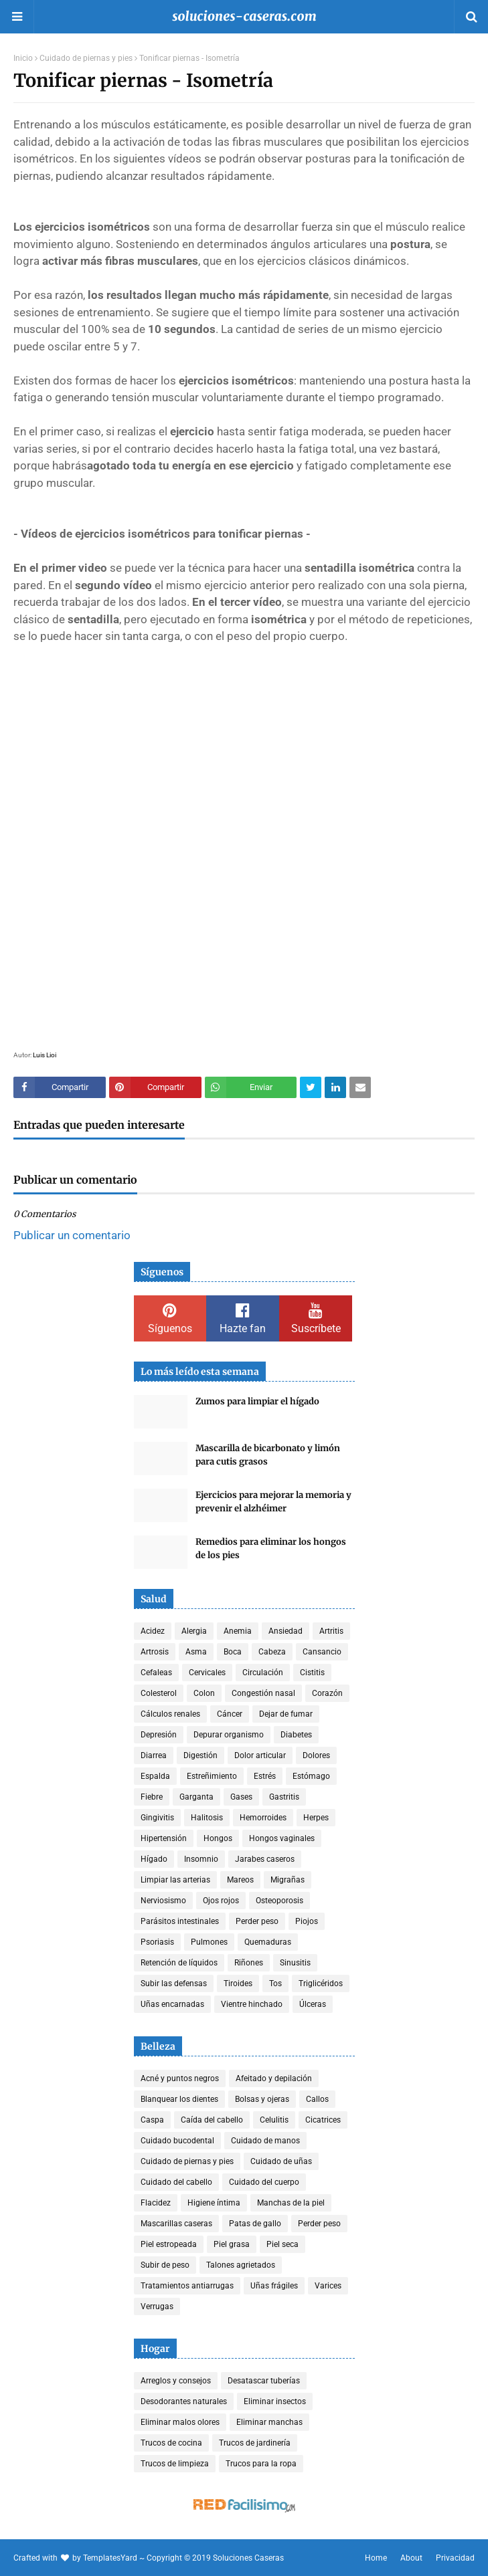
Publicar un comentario (72, 1235)
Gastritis (284, 1797)
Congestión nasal (263, 1693)
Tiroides (238, 1983)
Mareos (240, 1880)
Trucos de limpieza (175, 2463)
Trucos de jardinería (255, 2443)
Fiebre (152, 1797)
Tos (275, 1983)
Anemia (238, 1631)
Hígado (154, 1859)
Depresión (159, 1734)
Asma (196, 1651)
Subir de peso (165, 2265)
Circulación (262, 1672)
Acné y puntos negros (180, 2078)
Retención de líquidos (179, 1962)
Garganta (196, 1797)
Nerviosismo (163, 1900)
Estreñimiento (212, 1776)
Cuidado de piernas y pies (86, 58)
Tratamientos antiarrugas (187, 2285)
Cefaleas (156, 1672)
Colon (204, 1693)
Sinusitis (295, 1962)
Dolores (316, 1755)
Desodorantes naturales (184, 2401)
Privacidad (455, 2558)
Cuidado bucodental (177, 2140)
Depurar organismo (228, 1734)
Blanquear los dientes (179, 2099)
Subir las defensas (174, 1983)
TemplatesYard (110, 2558)
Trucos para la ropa (261, 2463)
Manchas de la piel (291, 2203)
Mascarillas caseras (176, 2223)
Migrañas (287, 1880)
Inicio (23, 58)
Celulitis (274, 2120)
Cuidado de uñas (281, 2161)
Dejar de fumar (286, 1714)
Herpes (316, 1817)
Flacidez (156, 2203)
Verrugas (157, 2306)
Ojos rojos (221, 1900)
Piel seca (282, 2244)
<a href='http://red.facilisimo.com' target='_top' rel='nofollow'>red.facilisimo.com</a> (244, 2506)
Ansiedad (285, 1631)
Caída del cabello (212, 2120)
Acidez (153, 1631)
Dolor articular (260, 1755)
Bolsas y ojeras (262, 2099)
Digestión (200, 1755)
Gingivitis (157, 1817)
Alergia (194, 1631)
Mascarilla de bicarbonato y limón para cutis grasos (267, 1454)
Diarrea (154, 1755)
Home (376, 2558)
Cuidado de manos (265, 2140)
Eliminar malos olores (180, 2422)
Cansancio (322, 1651)
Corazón (327, 1693)
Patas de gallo (255, 2223)
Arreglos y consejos (176, 2380)
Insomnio (201, 1859)
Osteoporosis (279, 1900)
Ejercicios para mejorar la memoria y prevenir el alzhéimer (273, 1501)
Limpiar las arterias (175, 1880)
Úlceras (312, 2004)
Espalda (155, 1776)
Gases (241, 1797)
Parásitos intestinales (180, 1921)
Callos (317, 2099)
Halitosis (207, 1817)
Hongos (218, 1838)
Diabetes (296, 1734)
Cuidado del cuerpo (264, 2182)
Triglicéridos (321, 1983)
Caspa (152, 2120)
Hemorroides (263, 1817)
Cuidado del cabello (176, 2182)
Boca (233, 1651)
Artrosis (155, 1651)
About (411, 2558)
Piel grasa (232, 2244)
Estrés (265, 1776)
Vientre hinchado (251, 2004)
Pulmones (209, 1942)
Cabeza (272, 1651)
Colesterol (159, 1693)
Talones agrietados (240, 2265)
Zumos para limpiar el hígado (257, 1401)
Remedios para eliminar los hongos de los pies (270, 1548)
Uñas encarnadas (172, 2004)
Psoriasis (157, 1942)
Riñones (248, 1962)
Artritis (331, 1631)
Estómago (311, 1776)
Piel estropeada (169, 2244)
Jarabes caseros (265, 1859)
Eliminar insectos (275, 2401)
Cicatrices (323, 2120)
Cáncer (229, 1714)
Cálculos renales (170, 1714)
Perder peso (257, 1921)
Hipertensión (164, 1838)
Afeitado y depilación (274, 2078)
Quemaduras (267, 1942)
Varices (328, 2285)
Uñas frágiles (274, 2285)
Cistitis (312, 1672)
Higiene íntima (213, 2203)
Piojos (306, 1921)
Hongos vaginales (282, 1838)
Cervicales (207, 1672)
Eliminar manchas (269, 2422)
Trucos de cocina (171, 2443)
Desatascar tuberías (264, 2380)
